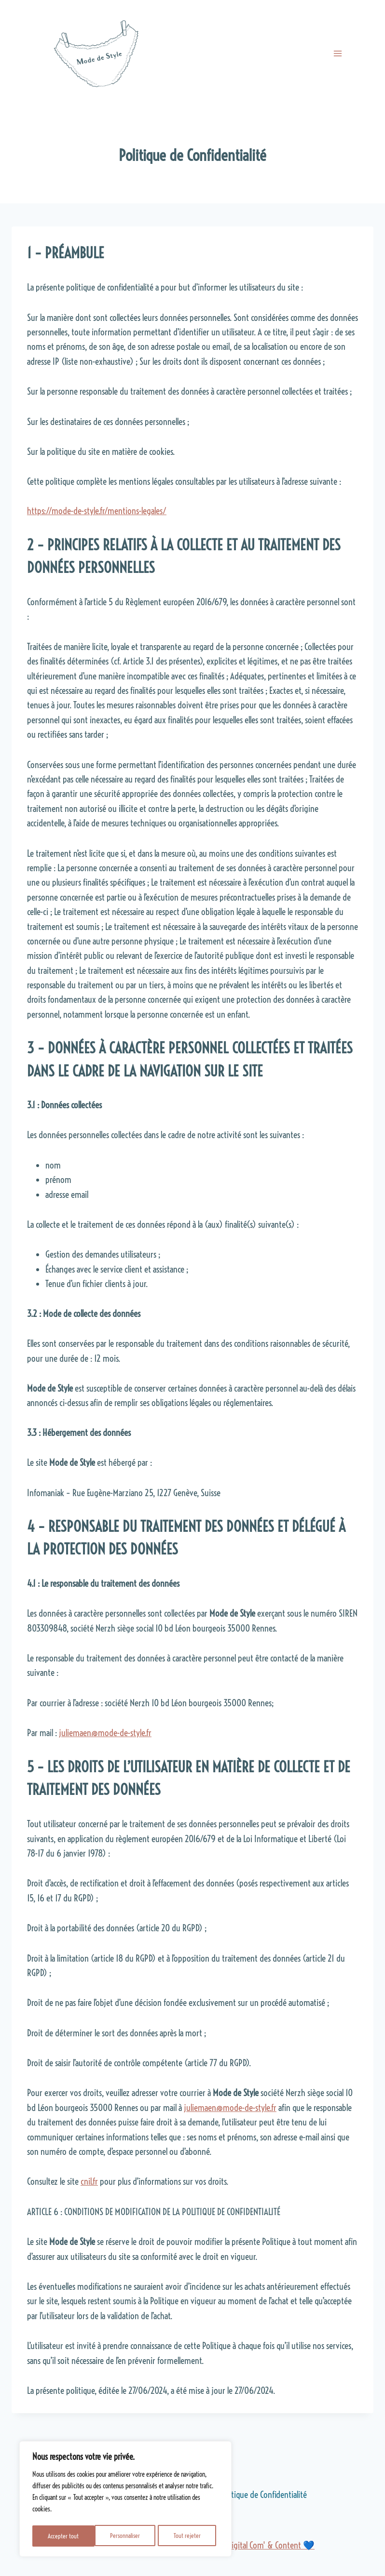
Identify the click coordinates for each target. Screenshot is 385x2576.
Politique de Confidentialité (263, 2494)
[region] (125, 2500)
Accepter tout (188, 2536)
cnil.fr (89, 2181)
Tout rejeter (125, 2536)
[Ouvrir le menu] (337, 53)
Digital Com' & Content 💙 (271, 2545)
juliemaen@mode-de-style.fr (105, 1733)
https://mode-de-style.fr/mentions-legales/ (96, 511)
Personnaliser (62, 2536)
